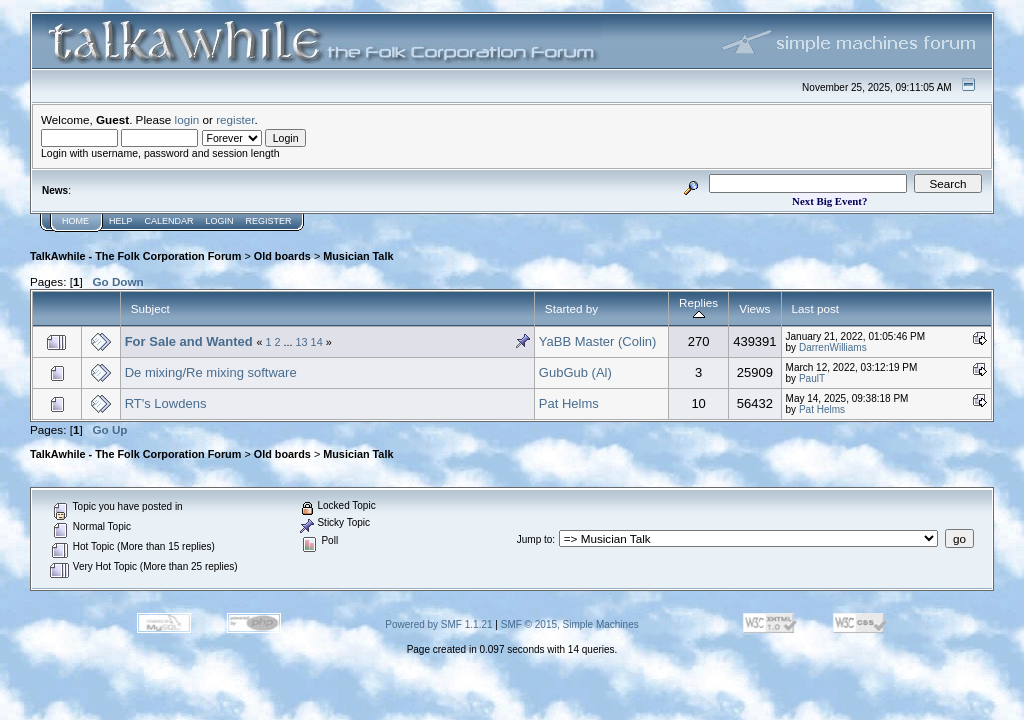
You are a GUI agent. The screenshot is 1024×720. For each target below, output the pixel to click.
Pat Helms (569, 403)
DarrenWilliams (833, 347)
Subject (150, 308)
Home (75, 221)
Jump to (535, 539)
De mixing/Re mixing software (211, 372)
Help (121, 221)
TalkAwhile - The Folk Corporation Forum (135, 256)
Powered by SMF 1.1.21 (438, 624)
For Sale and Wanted (189, 341)
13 (302, 342)
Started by (571, 308)
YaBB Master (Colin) (598, 341)
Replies (698, 308)
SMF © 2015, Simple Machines (570, 624)
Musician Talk (358, 256)
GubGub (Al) (575, 372)
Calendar (169, 221)
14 (317, 342)
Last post (816, 308)
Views (754, 308)
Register (269, 221)
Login (220, 221)
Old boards (282, 256)
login (187, 119)
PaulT (812, 378)
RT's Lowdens (166, 403)
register (235, 119)
